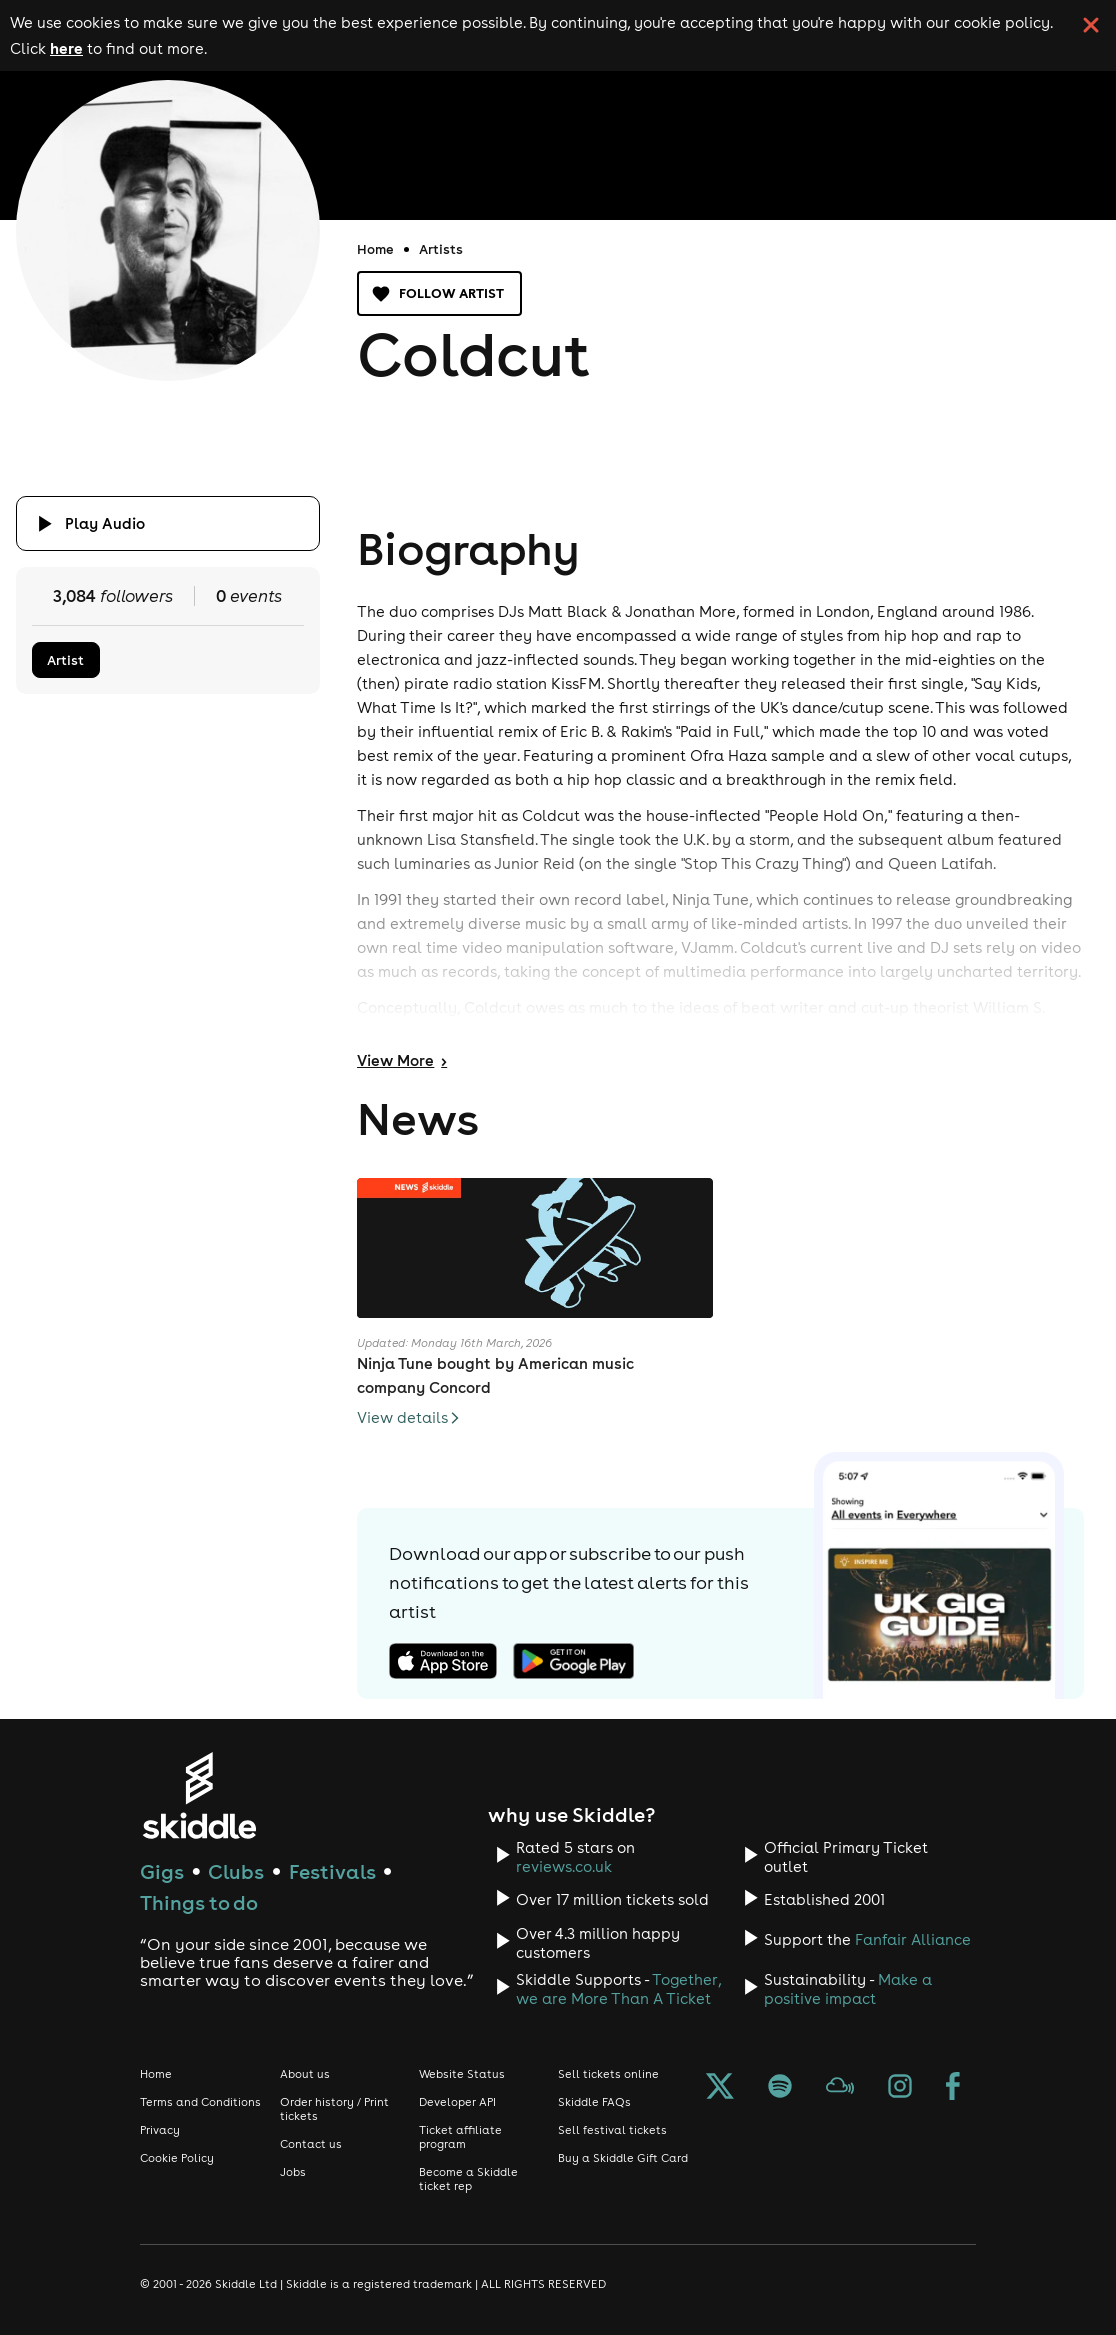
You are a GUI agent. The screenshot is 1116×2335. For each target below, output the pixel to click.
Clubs (236, 1871)
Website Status (462, 2074)
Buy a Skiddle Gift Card (623, 2158)
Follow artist (439, 293)
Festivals (332, 1871)
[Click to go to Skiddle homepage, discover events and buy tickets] (198, 1795)
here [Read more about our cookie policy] (66, 48)
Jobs (293, 2172)
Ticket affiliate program (460, 2137)
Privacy (160, 2130)
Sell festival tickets (612, 2130)
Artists (441, 249)
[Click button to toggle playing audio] (168, 523)
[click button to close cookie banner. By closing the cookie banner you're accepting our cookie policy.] (1091, 25)
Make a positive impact (848, 1989)
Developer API (457, 2102)
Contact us (311, 2144)
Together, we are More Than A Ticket (618, 1989)
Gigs (162, 1871)
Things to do (199, 1902)
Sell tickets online (608, 2074)
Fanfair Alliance (913, 1939)
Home (375, 249)
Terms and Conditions (200, 2102)
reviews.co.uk (564, 1866)
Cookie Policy (177, 2158)
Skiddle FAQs (594, 2102)
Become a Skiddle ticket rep (468, 2179)
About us (305, 2074)
